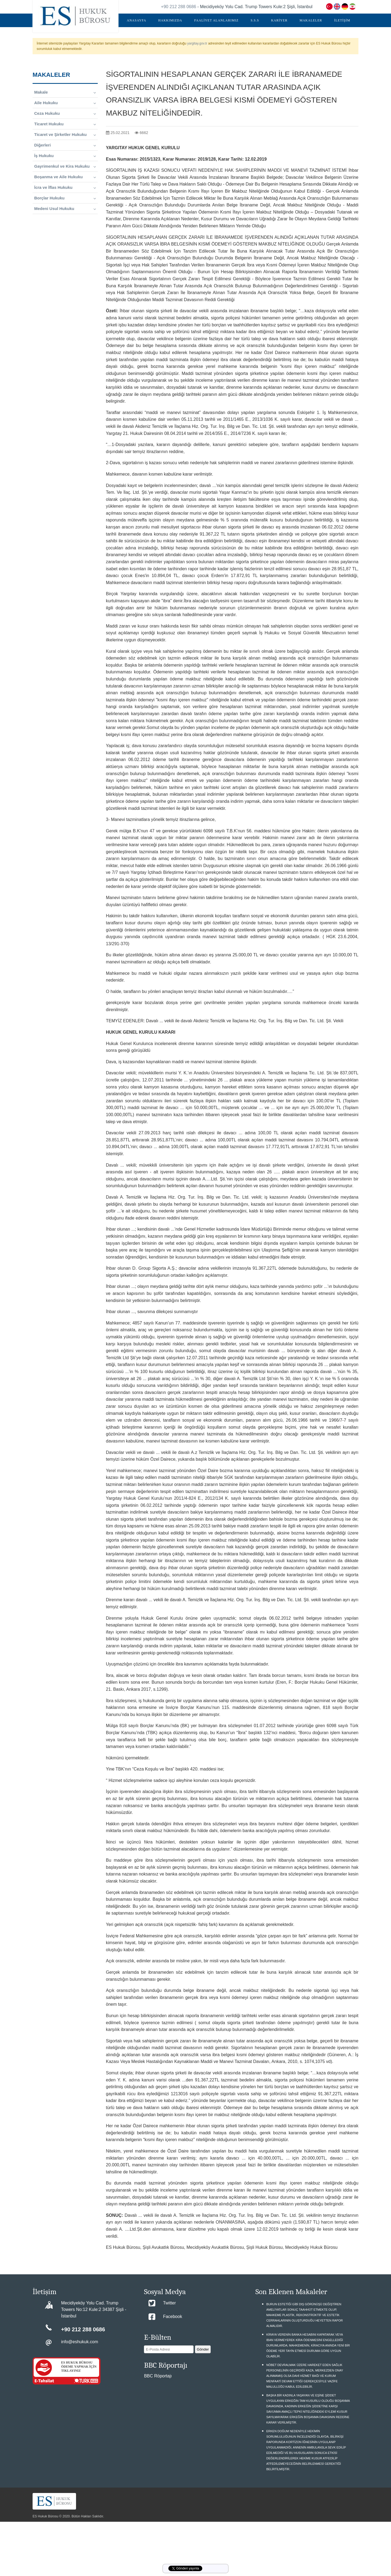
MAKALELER (310, 20)
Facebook (172, 2316)
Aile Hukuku (65, 102)
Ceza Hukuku (65, 113)
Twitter (169, 2303)
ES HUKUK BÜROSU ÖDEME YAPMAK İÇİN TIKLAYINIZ (78, 2367)
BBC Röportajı (158, 2376)
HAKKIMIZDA (170, 20)
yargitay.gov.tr (197, 43)
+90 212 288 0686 (178, 6)
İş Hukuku (65, 155)
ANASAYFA (136, 20)
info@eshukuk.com (79, 2341)
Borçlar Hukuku (65, 198)
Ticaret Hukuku (65, 124)
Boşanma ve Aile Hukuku (65, 176)
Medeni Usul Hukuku (65, 208)
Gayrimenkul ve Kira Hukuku (65, 166)
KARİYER (279, 20)
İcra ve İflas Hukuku (65, 187)
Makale (65, 92)
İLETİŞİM (342, 20)
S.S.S (255, 20)
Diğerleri (65, 145)
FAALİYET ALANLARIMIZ (216, 20)
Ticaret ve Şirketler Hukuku (65, 134)
